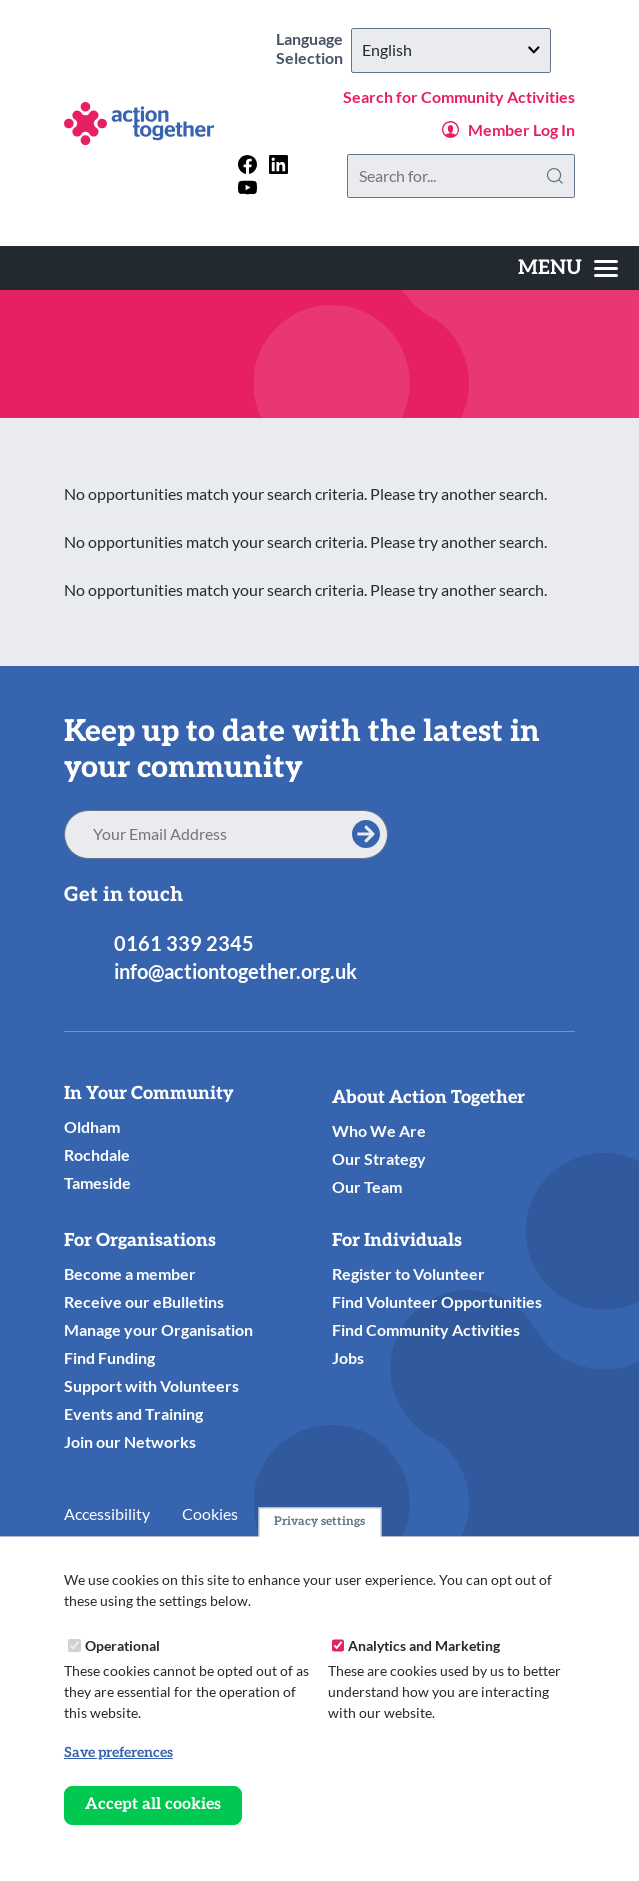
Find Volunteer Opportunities (437, 1301)
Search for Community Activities (459, 96)
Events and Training (133, 1413)
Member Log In (521, 129)
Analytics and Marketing (424, 1645)
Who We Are (379, 1130)
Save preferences (118, 1752)
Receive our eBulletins (144, 1301)
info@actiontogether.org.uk (235, 971)
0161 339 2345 (184, 943)
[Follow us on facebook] (247, 164)
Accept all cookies (153, 1804)
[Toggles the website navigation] (568, 268)
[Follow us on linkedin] (278, 164)
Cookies (210, 1513)
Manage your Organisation (158, 1329)
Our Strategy (379, 1158)
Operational (122, 1645)
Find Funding (109, 1357)
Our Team (367, 1186)
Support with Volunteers (151, 1385)
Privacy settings (319, 1521)
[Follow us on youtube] (247, 187)
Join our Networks (130, 1441)
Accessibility (107, 1513)
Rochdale (97, 1154)
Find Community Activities (426, 1329)
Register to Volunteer (408, 1273)
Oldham (92, 1126)
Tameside (97, 1182)
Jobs (348, 1357)
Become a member (130, 1273)
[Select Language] (451, 50)
